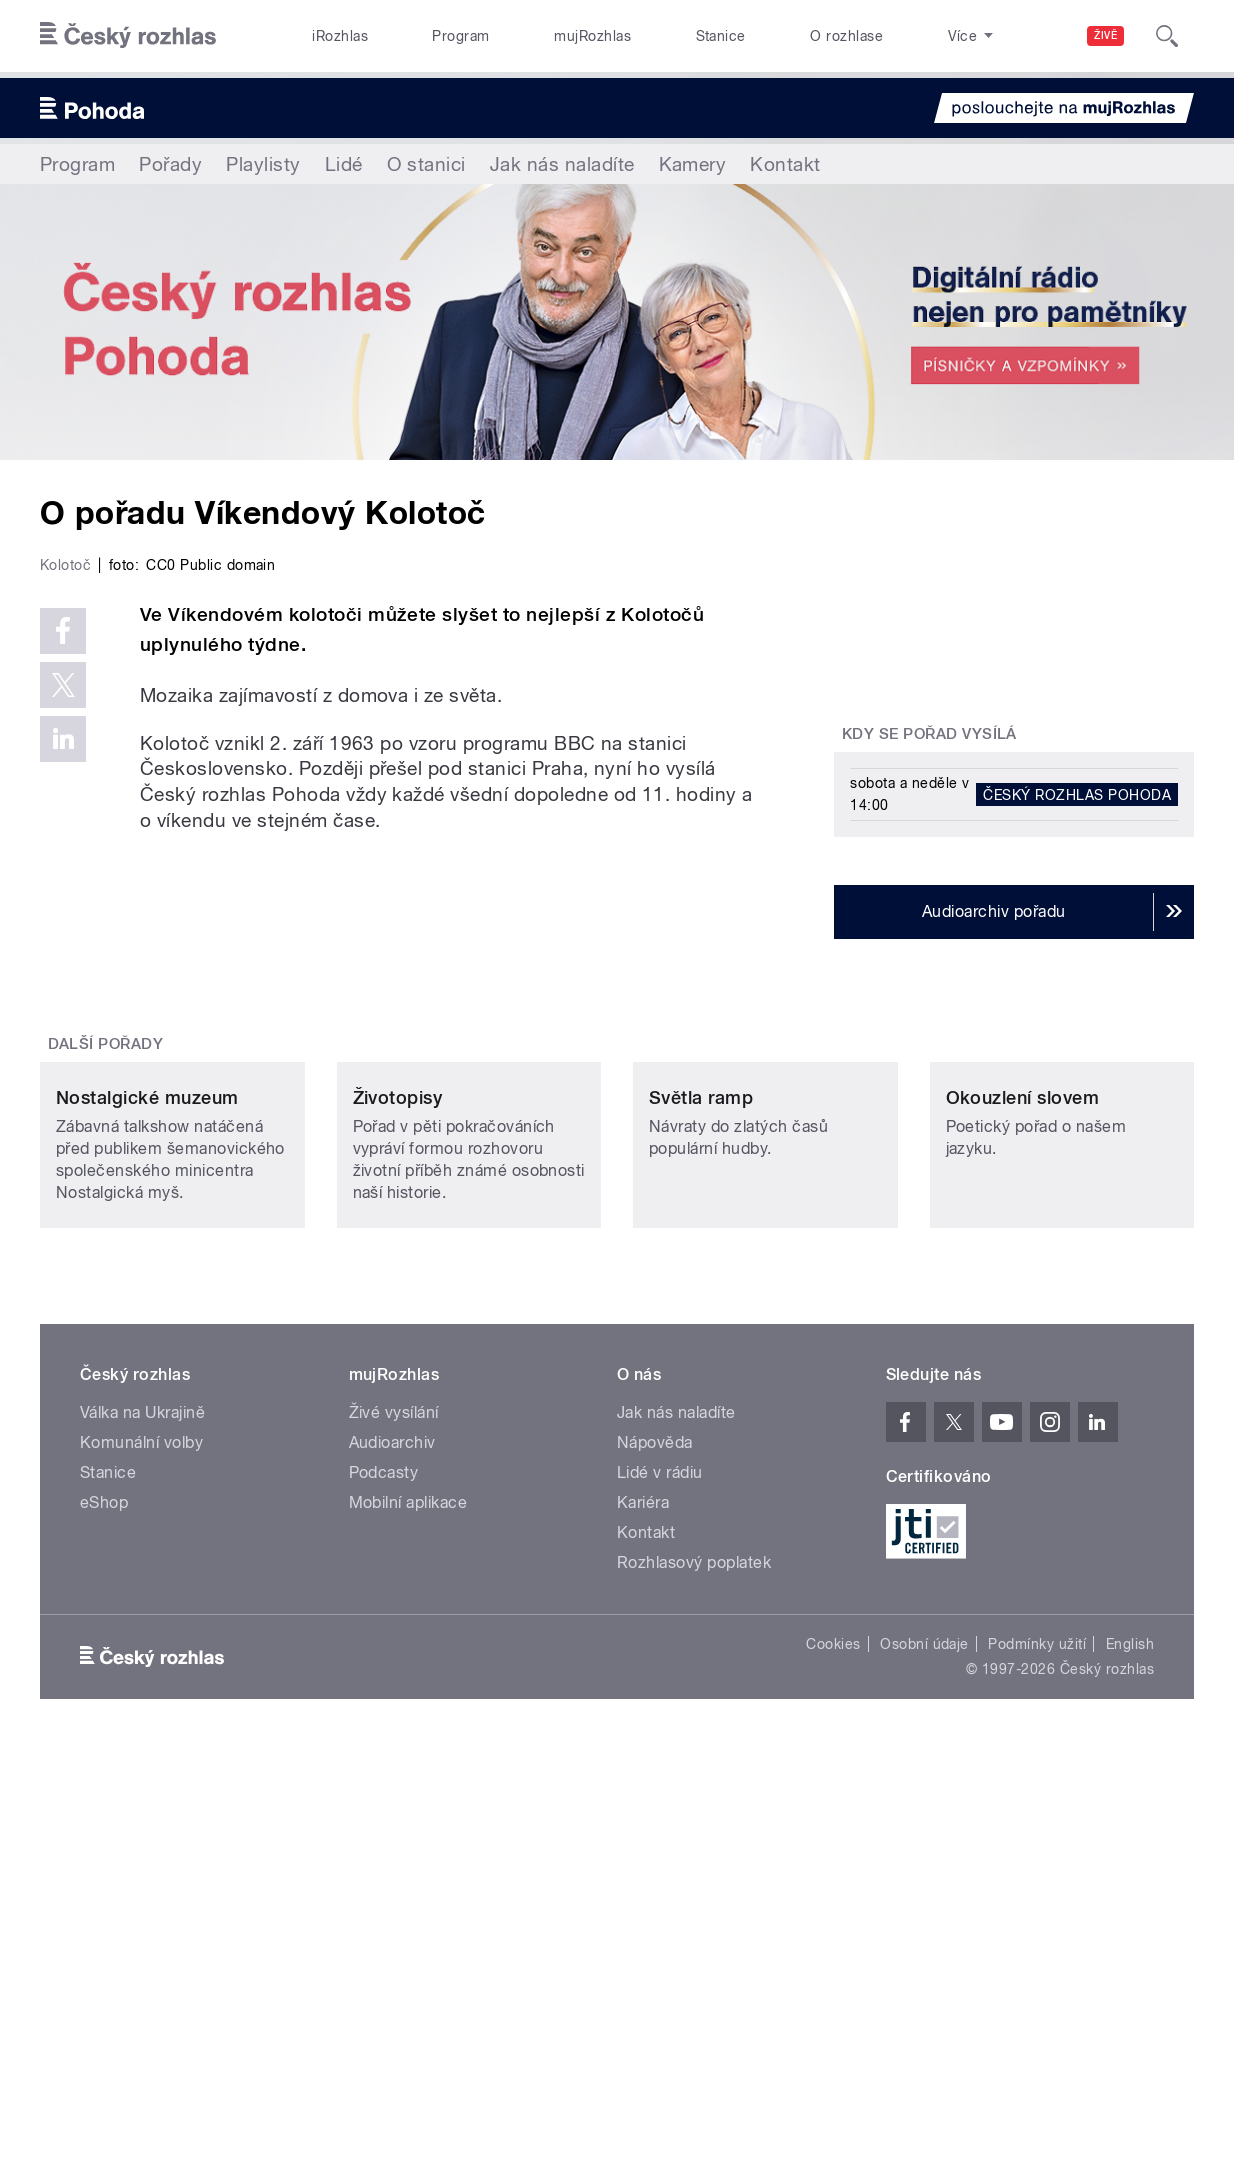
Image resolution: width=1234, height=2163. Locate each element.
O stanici (426, 164)
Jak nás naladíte (562, 164)
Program (460, 36)
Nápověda (655, 1859)
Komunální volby (141, 1859)
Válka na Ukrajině (142, 1829)
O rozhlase (846, 36)
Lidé (344, 164)
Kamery (693, 164)
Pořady (170, 164)
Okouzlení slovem (1023, 1513)
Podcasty (384, 1889)
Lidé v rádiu (660, 1889)
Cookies (833, 2061)
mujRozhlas (592, 36)
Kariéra (643, 1919)
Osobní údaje (924, 2061)
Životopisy (398, 1513)
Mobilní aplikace (408, 1919)
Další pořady (106, 1329)
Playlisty (263, 164)
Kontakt (785, 164)
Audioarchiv (392, 1859)
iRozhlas (340, 36)
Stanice (721, 36)
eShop (104, 1919)
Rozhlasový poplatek (694, 1979)
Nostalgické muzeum (147, 1513)
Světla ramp (701, 1513)
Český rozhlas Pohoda (1077, 794)
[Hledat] (1167, 36)
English (1130, 2061)
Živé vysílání (394, 1829)
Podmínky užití (1037, 2061)
